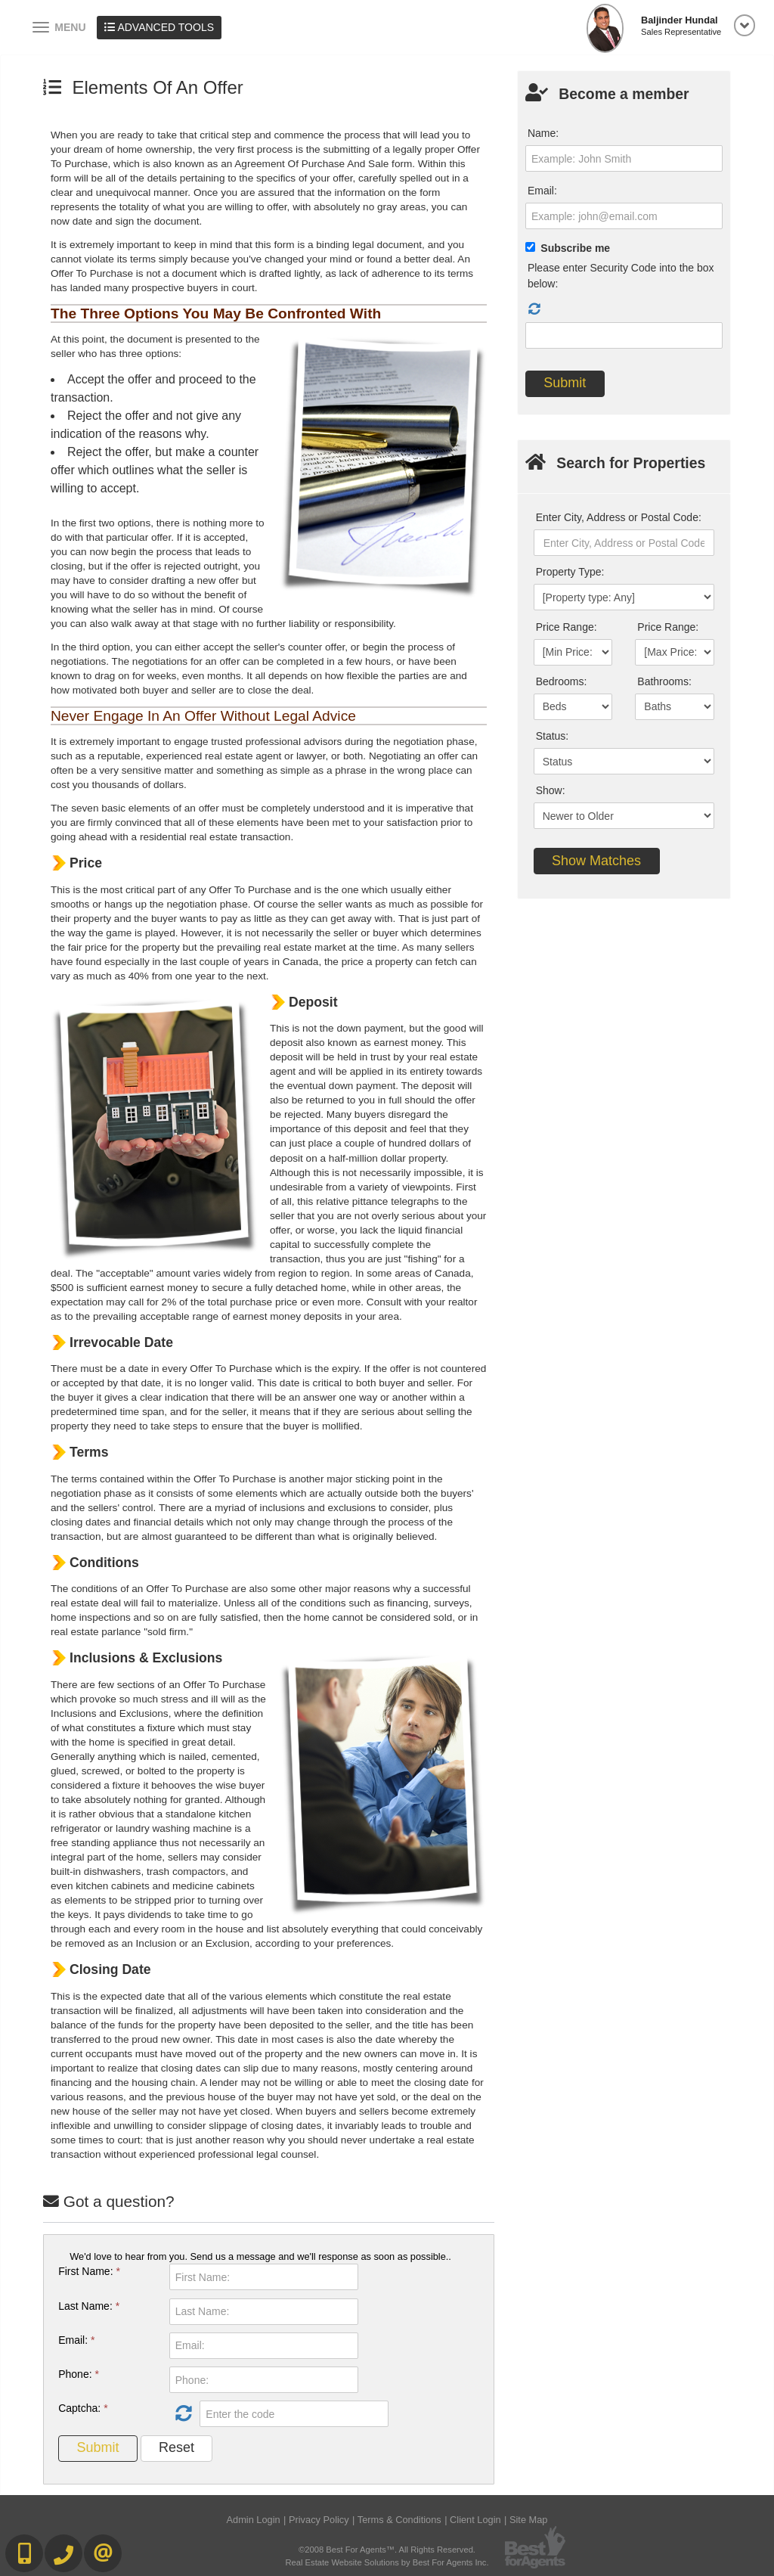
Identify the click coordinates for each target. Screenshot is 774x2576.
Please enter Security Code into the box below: (621, 276)
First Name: (89, 2271)
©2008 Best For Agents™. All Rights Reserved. (387, 2549)
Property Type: (570, 572)
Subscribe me (575, 248)
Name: (543, 133)
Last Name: (88, 2306)
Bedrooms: (561, 681)
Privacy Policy (319, 2519)
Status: (552, 736)
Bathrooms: (664, 681)
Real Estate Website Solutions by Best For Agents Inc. (386, 2562)
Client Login (475, 2519)
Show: (550, 790)
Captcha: (82, 2408)
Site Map (528, 2519)
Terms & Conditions (399, 2519)
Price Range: (566, 627)
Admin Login (253, 2519)
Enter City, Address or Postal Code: (618, 517)
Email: (76, 2340)
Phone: (78, 2374)
